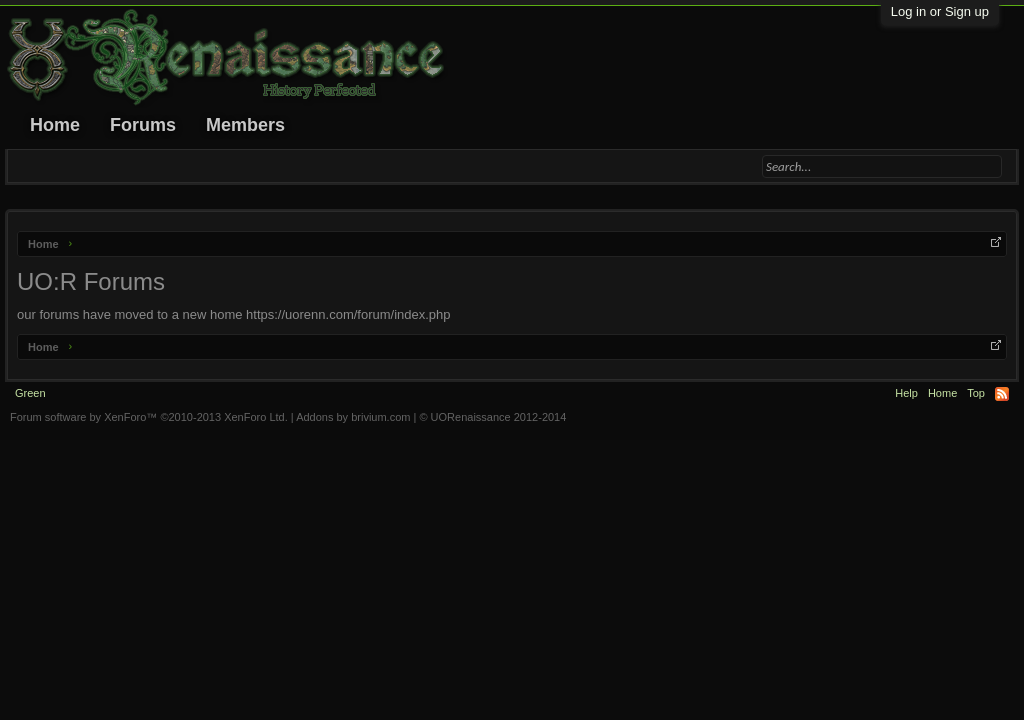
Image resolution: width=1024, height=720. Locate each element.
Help (906, 393)
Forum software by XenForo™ (149, 417)
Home (55, 125)
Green (30, 393)
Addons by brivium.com (353, 417)
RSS (1002, 394)
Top (976, 393)
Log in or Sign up (940, 11)
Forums (143, 125)
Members (245, 125)
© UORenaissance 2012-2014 (492, 417)
